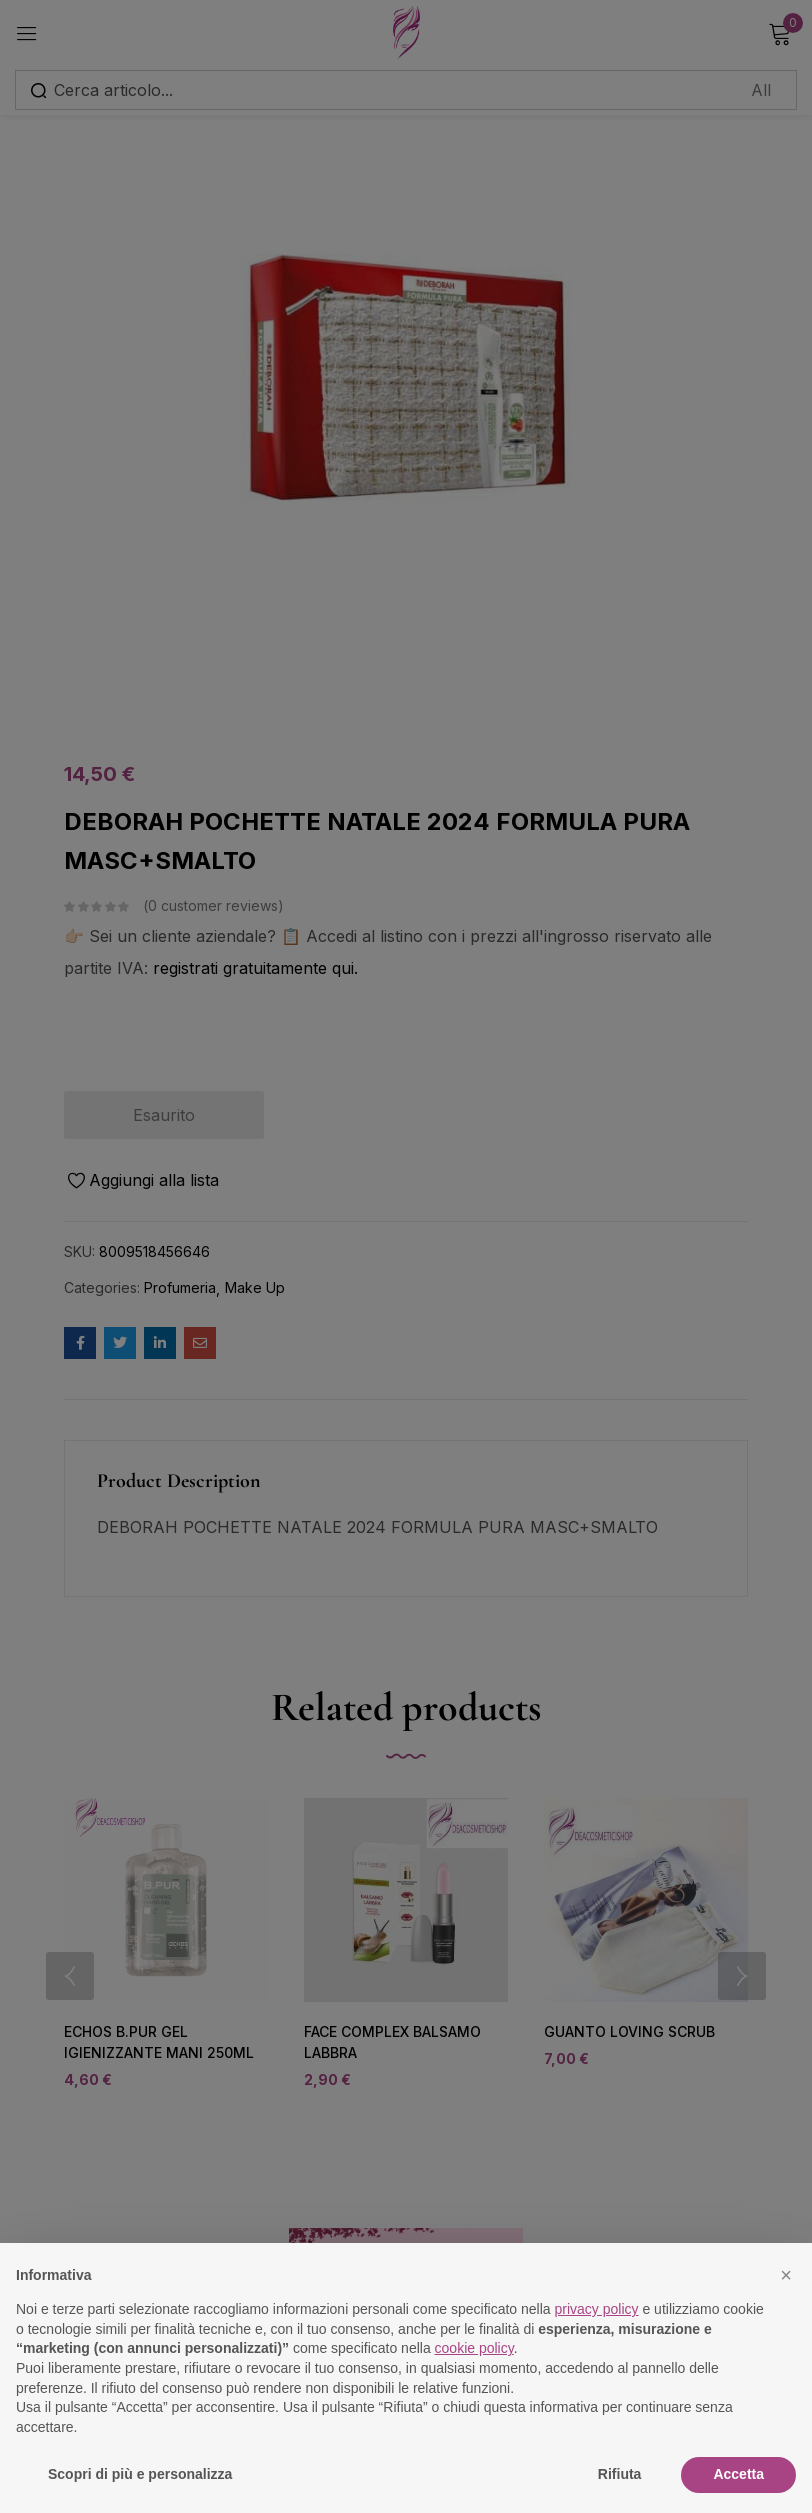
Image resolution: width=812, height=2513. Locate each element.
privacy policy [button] (597, 2309)
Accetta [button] (738, 2474)
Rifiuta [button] (620, 2474)
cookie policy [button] (474, 2348)
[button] (786, 2275)
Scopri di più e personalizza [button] (140, 2474)
